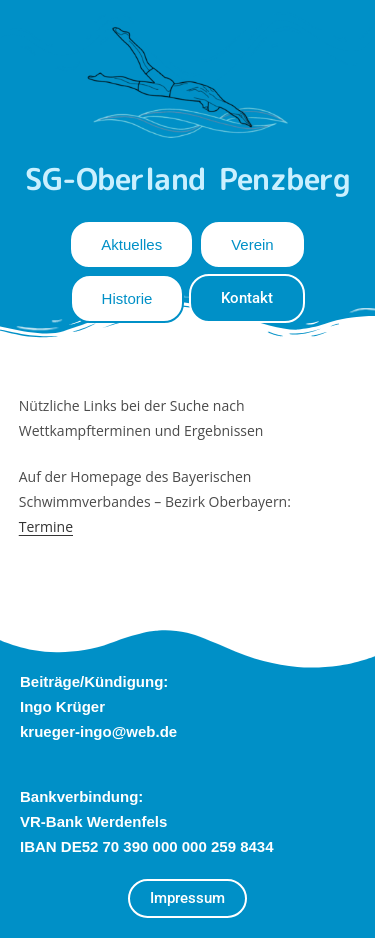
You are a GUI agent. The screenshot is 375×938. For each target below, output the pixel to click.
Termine (46, 526)
